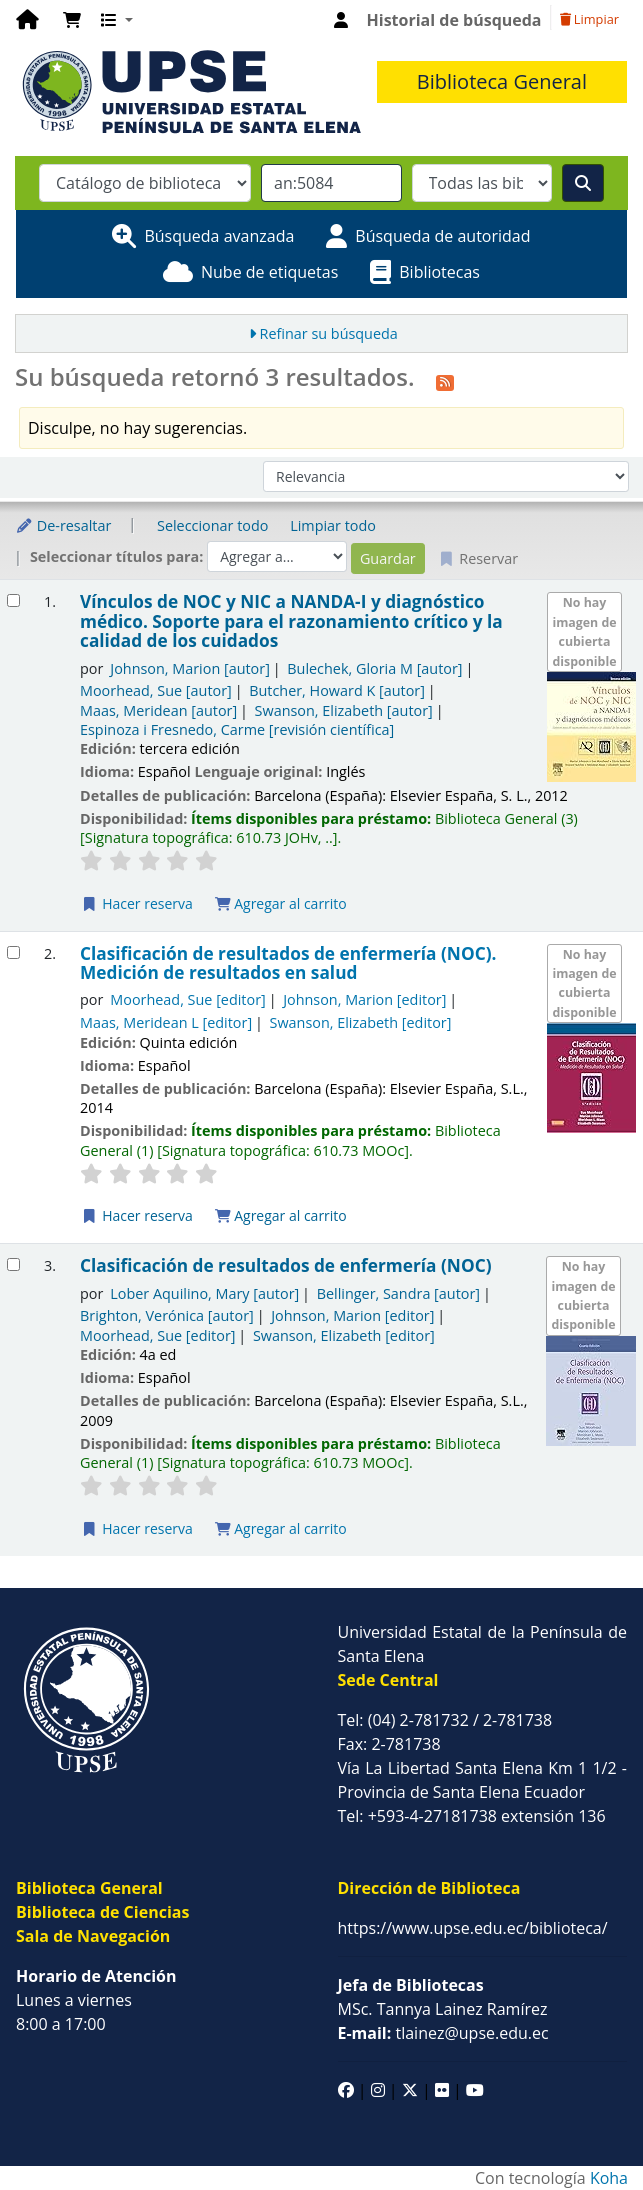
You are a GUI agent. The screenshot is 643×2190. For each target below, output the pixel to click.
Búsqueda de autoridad (442, 236)
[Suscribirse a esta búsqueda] (445, 380)
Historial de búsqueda (454, 20)
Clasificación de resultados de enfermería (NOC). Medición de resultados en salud (288, 963)
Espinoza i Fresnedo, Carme (237, 729)
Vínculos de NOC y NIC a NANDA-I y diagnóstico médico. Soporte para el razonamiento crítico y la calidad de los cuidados (291, 621)
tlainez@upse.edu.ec (443, 2033)
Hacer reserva (137, 903)
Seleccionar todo (212, 525)
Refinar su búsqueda (329, 333)
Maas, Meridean (158, 710)
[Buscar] (583, 183)
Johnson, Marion (190, 668)
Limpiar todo (333, 525)
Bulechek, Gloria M (374, 668)
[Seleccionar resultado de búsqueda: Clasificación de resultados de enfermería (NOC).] (13, 952)
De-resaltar (63, 525)
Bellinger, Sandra (398, 1293)
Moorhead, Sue (156, 690)
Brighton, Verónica (167, 1315)
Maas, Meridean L (166, 1022)
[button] (72, 20)
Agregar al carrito (281, 903)
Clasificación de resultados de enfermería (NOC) (285, 1265)
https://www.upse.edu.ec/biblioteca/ (473, 1928)
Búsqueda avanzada (219, 236)
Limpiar (589, 19)
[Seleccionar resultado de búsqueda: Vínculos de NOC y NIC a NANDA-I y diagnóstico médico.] (13, 600)
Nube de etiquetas (269, 272)
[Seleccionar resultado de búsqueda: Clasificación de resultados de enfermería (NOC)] (13, 1264)
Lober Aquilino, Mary (204, 1293)
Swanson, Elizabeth (344, 710)
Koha (609, 2178)
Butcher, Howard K (337, 690)
